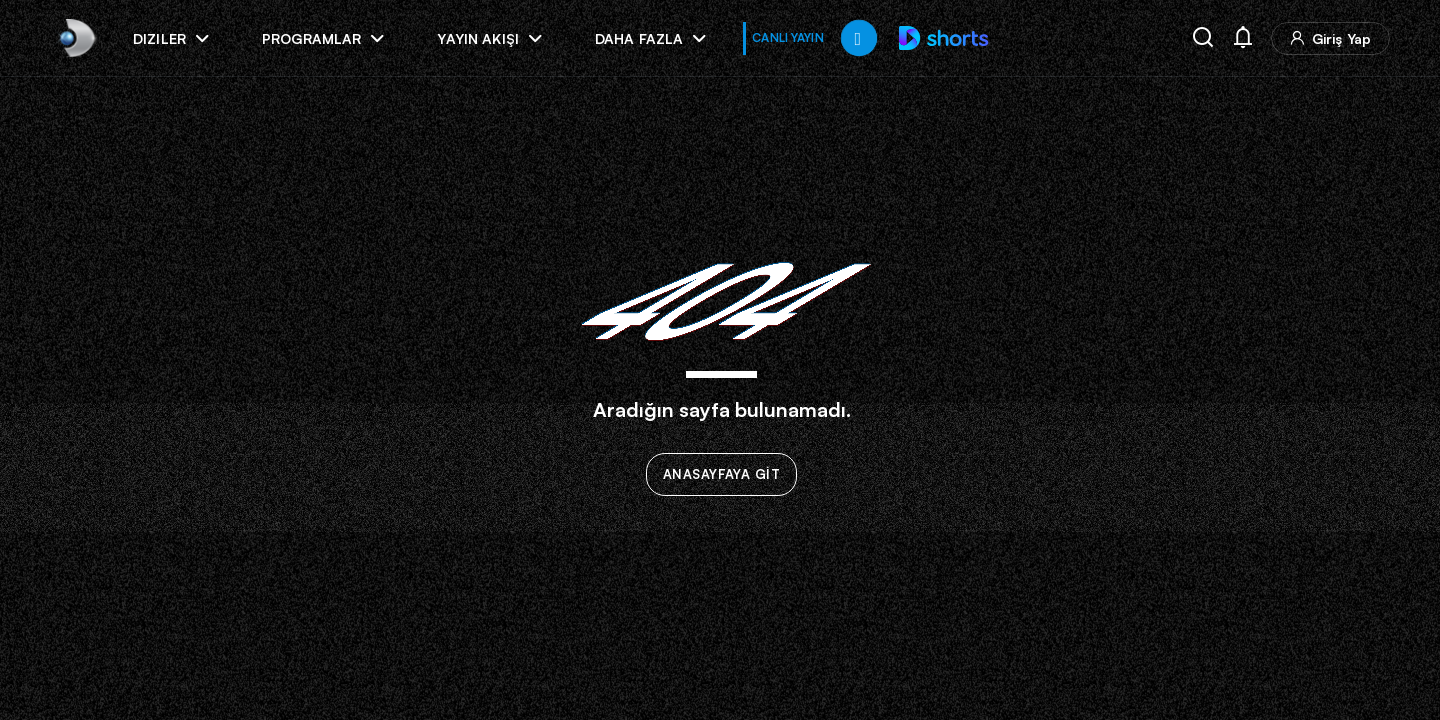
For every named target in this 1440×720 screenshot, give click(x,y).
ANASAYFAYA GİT (721, 475)
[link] (75, 37)
